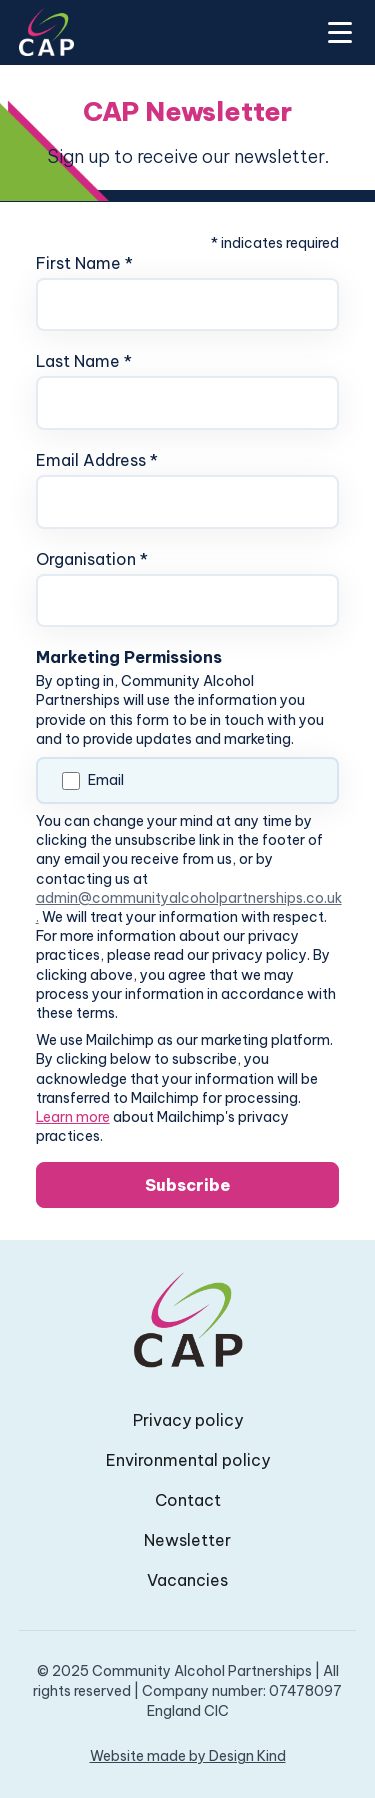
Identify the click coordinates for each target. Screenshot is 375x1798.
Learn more (73, 1117)
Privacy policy (188, 1420)
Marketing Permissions (129, 657)
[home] (46, 32)
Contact (188, 1500)
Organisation (92, 559)
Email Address (97, 460)
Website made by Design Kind (188, 1756)
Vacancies (187, 1580)
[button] (336, 32)
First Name (84, 263)
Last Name (84, 361)
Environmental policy (188, 1460)
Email (106, 780)
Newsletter (187, 1540)
